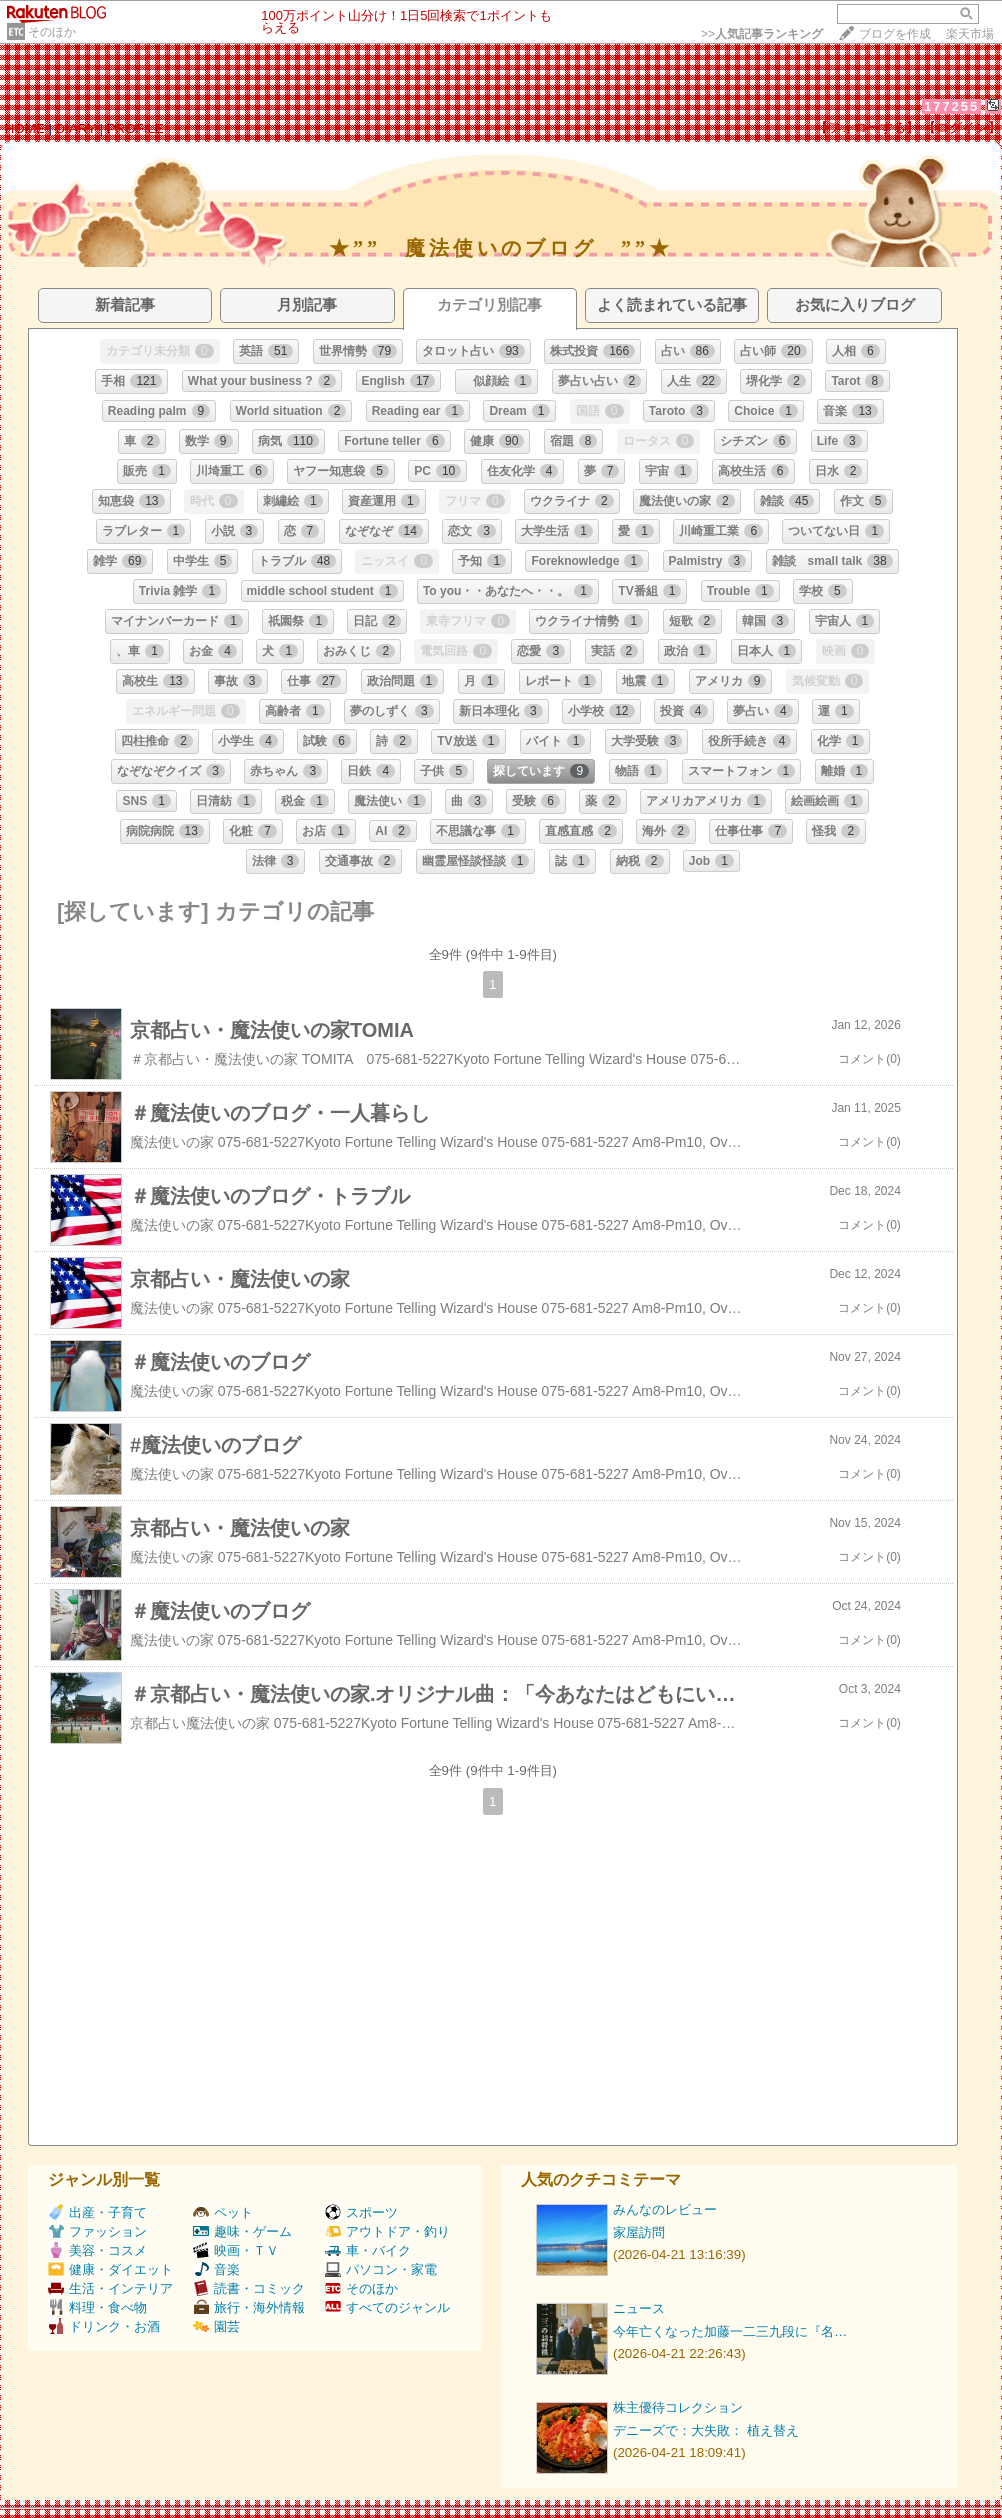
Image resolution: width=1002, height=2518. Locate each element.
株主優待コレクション (678, 2407)
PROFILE (135, 128)
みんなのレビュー (665, 2209)
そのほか (52, 32)
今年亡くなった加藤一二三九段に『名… (730, 2331)
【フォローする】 (867, 127)
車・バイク (368, 2250)
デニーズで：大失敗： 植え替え (706, 2430)
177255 (951, 106)
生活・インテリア (110, 2288)
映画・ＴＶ (236, 2250)
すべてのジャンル (387, 2307)
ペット (223, 2212)
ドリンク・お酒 (104, 2326)
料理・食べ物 (97, 2307)
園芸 (216, 2326)
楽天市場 (970, 34)
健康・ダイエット (110, 2269)
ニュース (639, 2308)
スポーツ (361, 2212)
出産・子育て (97, 2212)
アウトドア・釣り (387, 2231)
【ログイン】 (962, 127)
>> (762, 34)
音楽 (216, 2269)
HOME (25, 128)
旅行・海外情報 (249, 2307)
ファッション (97, 2231)
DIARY (76, 128)
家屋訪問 (639, 2232)
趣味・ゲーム (242, 2231)
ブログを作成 (895, 34)
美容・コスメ (97, 2250)
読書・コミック (249, 2288)
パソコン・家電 (381, 2269)
